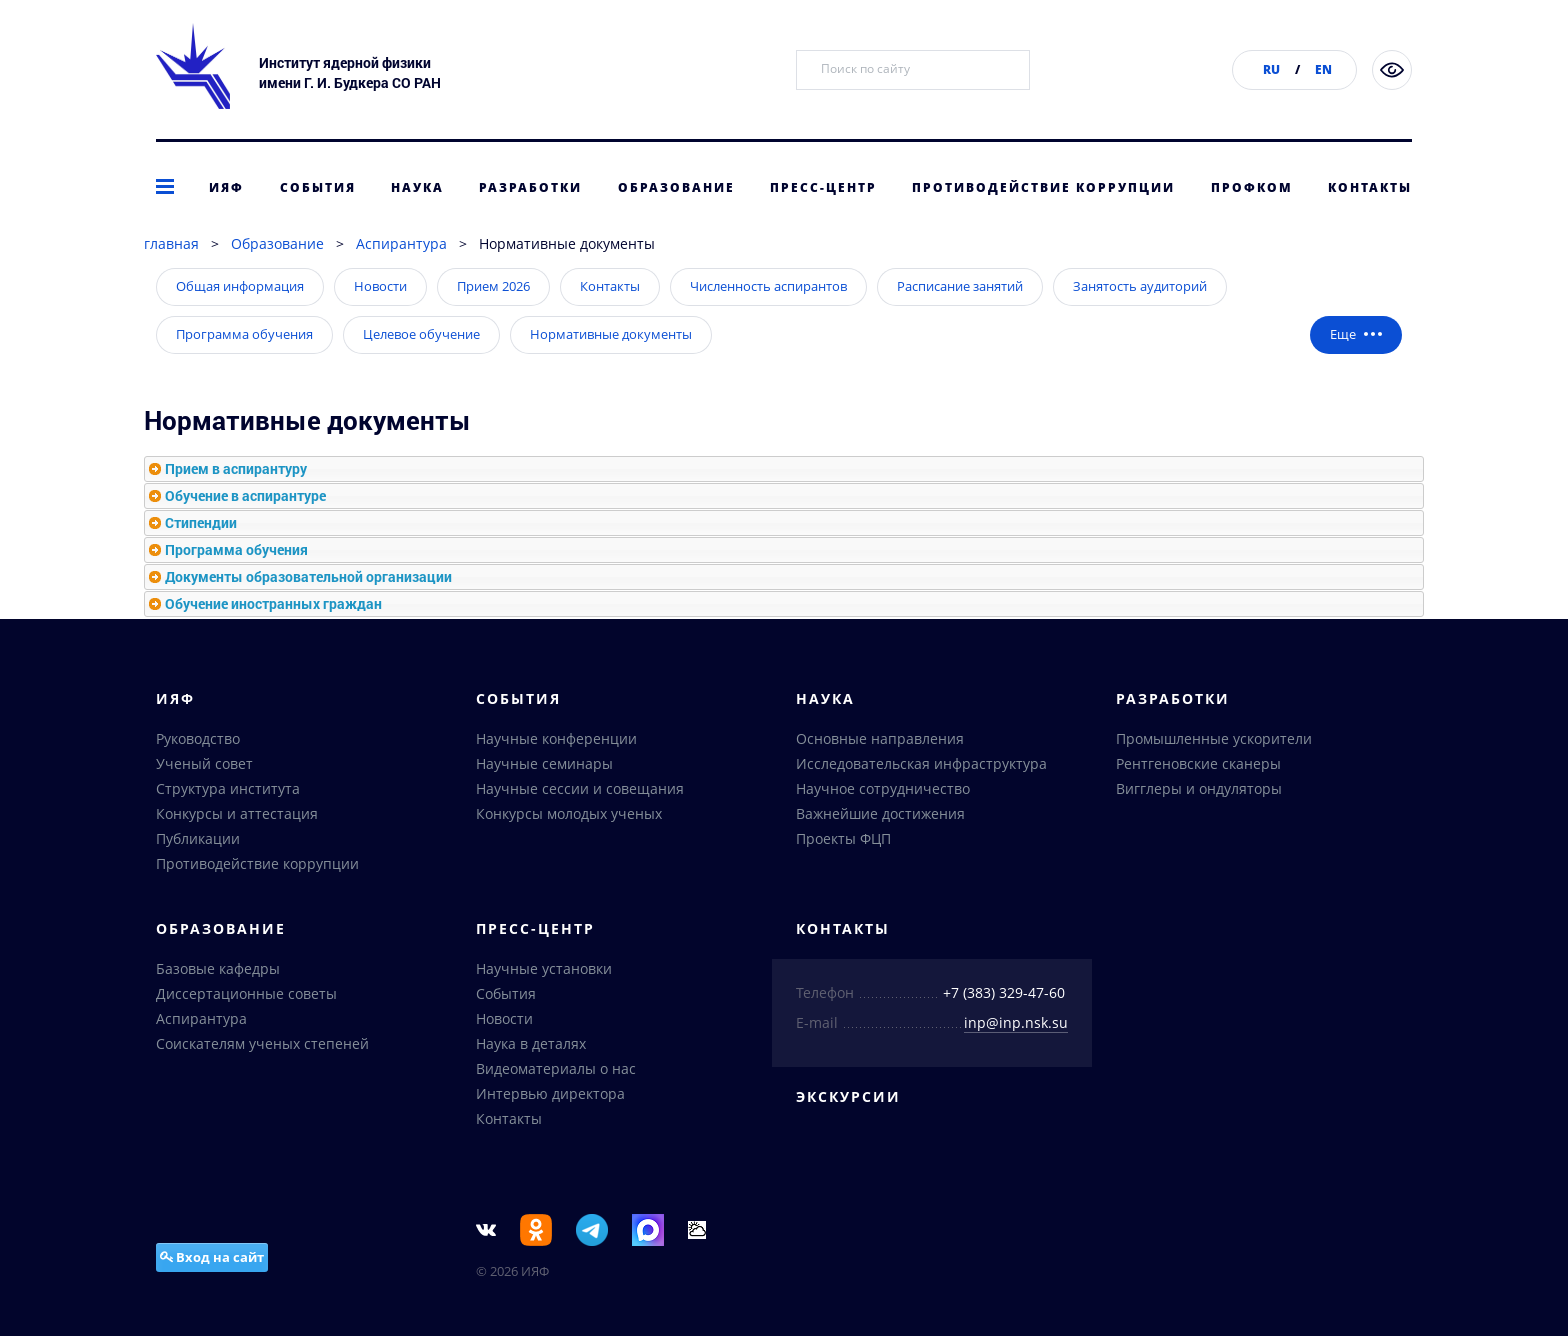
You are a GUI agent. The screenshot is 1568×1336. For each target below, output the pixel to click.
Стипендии (201, 522)
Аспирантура (401, 243)
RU (1271, 69)
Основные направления (880, 738)
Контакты (1370, 187)
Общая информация (240, 286)
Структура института (228, 788)
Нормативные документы (611, 334)
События (318, 187)
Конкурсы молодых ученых (569, 813)
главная (171, 243)
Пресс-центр (823, 187)
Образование (676, 187)
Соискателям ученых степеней (262, 1043)
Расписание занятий (960, 286)
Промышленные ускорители (1214, 738)
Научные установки (544, 968)
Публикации (198, 838)
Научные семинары (544, 763)
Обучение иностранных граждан (273, 603)
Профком (1252, 187)
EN (1323, 69)
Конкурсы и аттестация (237, 813)
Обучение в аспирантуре (245, 495)
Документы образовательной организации (308, 576)
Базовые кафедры (218, 968)
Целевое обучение (421, 334)
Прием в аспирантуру (236, 468)
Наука (417, 187)
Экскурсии (848, 1096)
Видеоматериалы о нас (556, 1068)
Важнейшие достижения (880, 813)
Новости (380, 286)
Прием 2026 (493, 286)
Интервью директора (550, 1093)
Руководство (198, 738)
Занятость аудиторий (1140, 286)
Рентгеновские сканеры (1198, 763)
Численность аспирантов (768, 286)
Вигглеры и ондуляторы (1199, 788)
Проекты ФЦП (843, 838)
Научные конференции (556, 738)
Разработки (530, 187)
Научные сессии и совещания (580, 788)
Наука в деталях (531, 1043)
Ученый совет (204, 763)
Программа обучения (244, 334)
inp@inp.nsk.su (1016, 1022)
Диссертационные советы (246, 993)
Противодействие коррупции (1043, 187)
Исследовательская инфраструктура (921, 763)
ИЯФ (226, 187)
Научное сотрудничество (883, 788)
